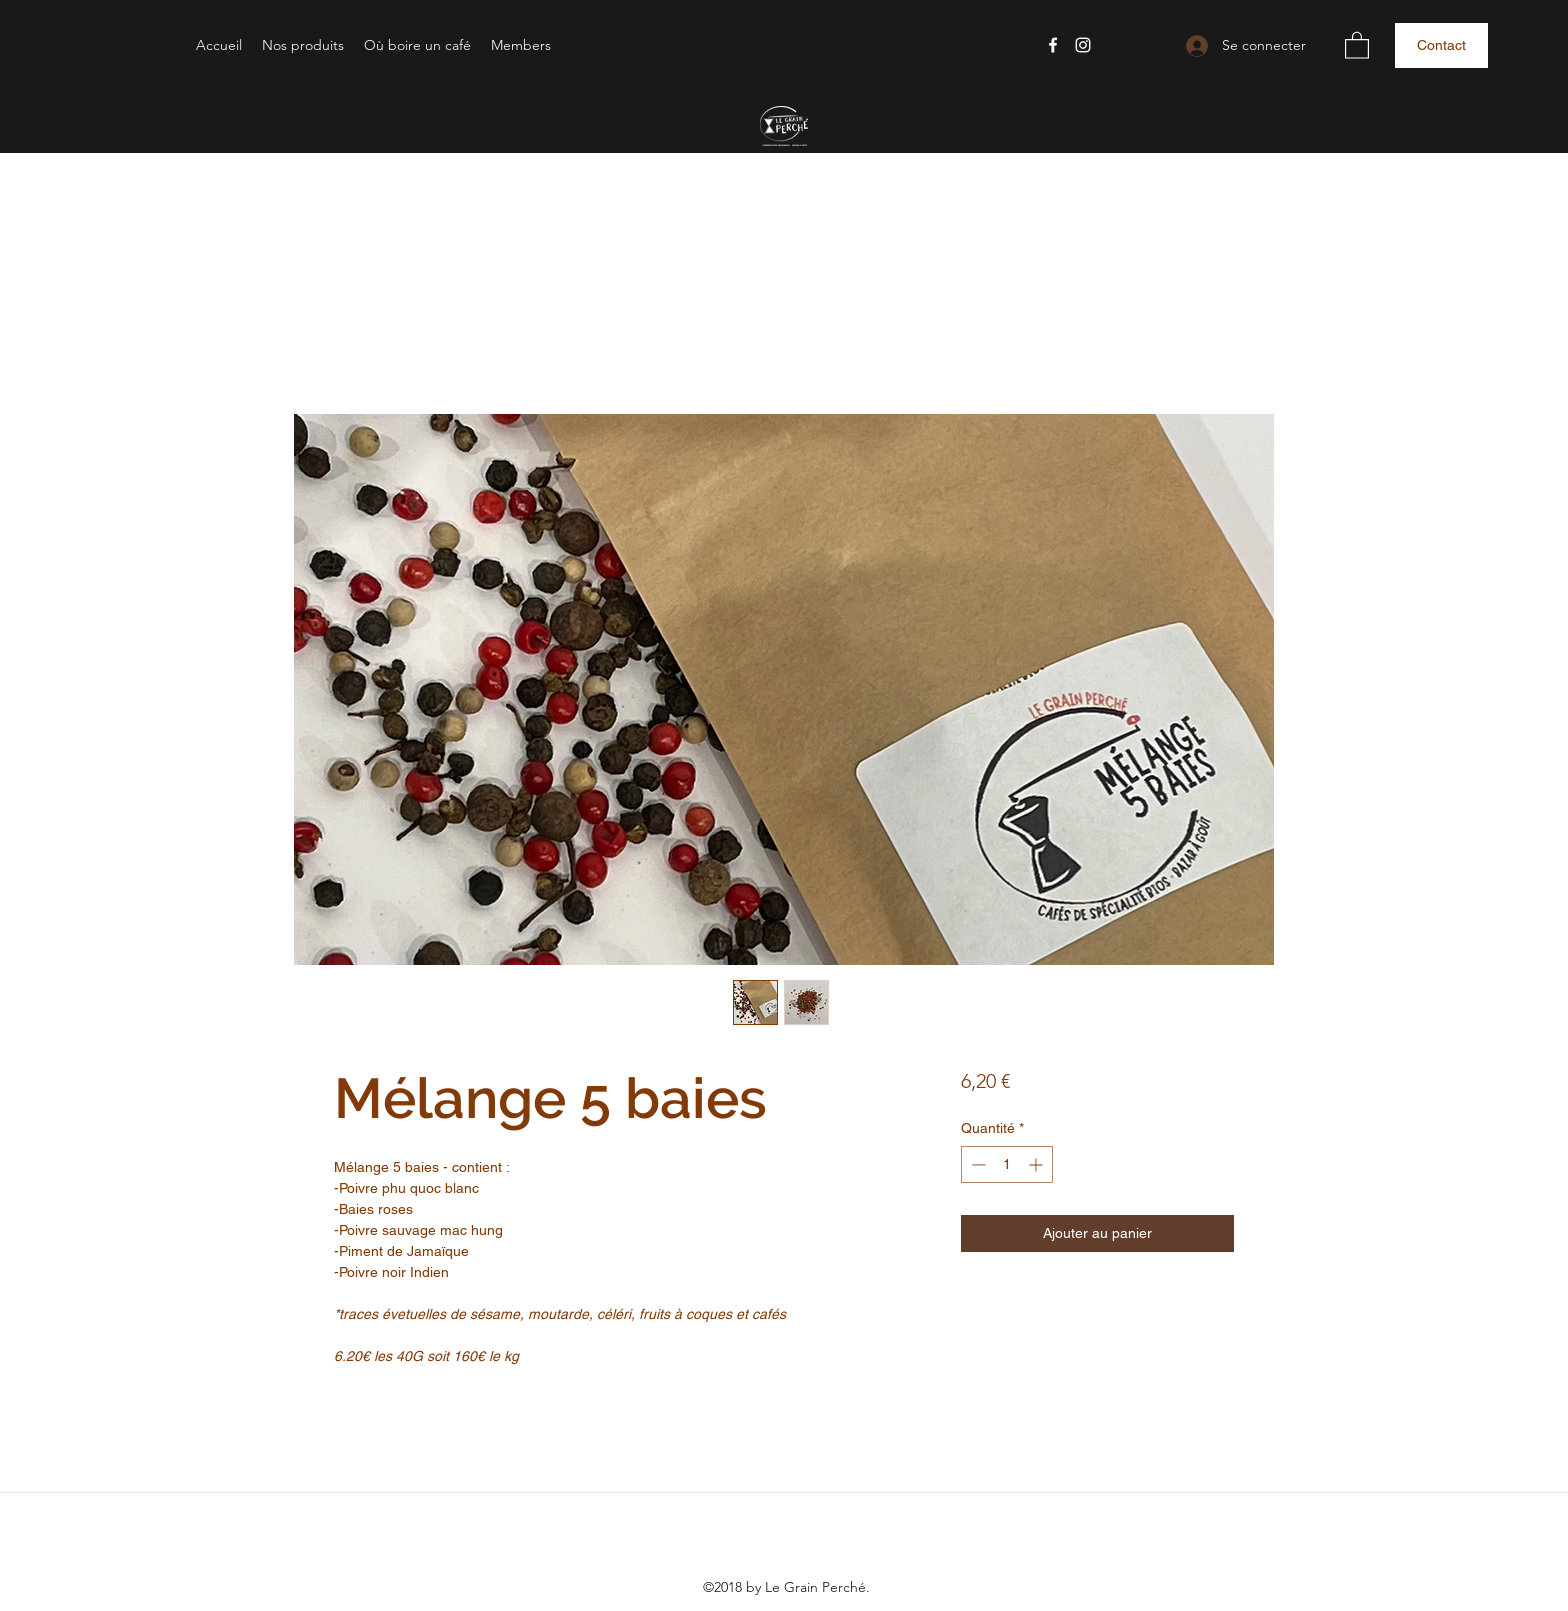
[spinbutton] (1007, 1164)
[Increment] (1037, 1164)
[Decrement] (976, 1164)
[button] (303, 45)
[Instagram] (1083, 45)
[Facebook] (1053, 45)
